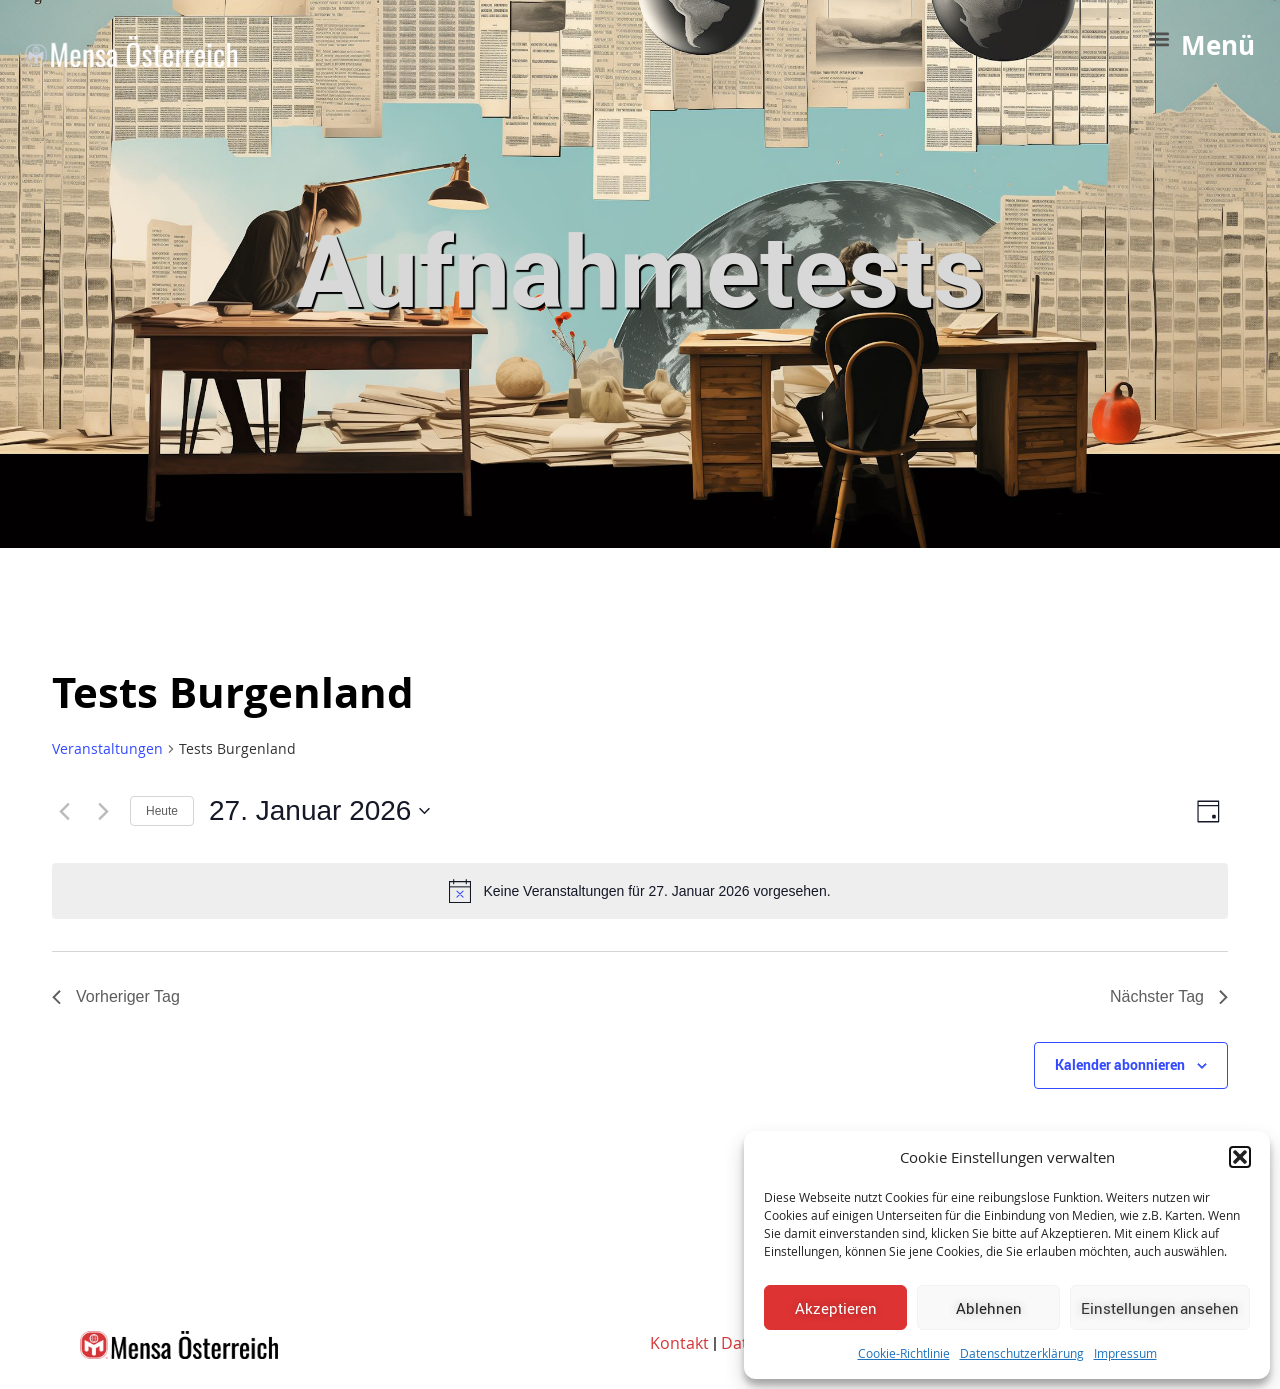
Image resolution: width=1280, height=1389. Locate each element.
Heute (162, 811)
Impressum (1125, 1353)
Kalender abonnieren (1120, 1064)
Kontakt (679, 1343)
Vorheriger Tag (116, 996)
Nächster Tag (1169, 996)
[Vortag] (64, 811)
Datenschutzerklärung (1022, 1353)
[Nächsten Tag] (103, 811)
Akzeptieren (836, 1308)
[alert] (640, 891)
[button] (1240, 1157)
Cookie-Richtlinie (904, 1353)
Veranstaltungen (107, 748)
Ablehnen (989, 1308)
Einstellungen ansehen (1160, 1308)
